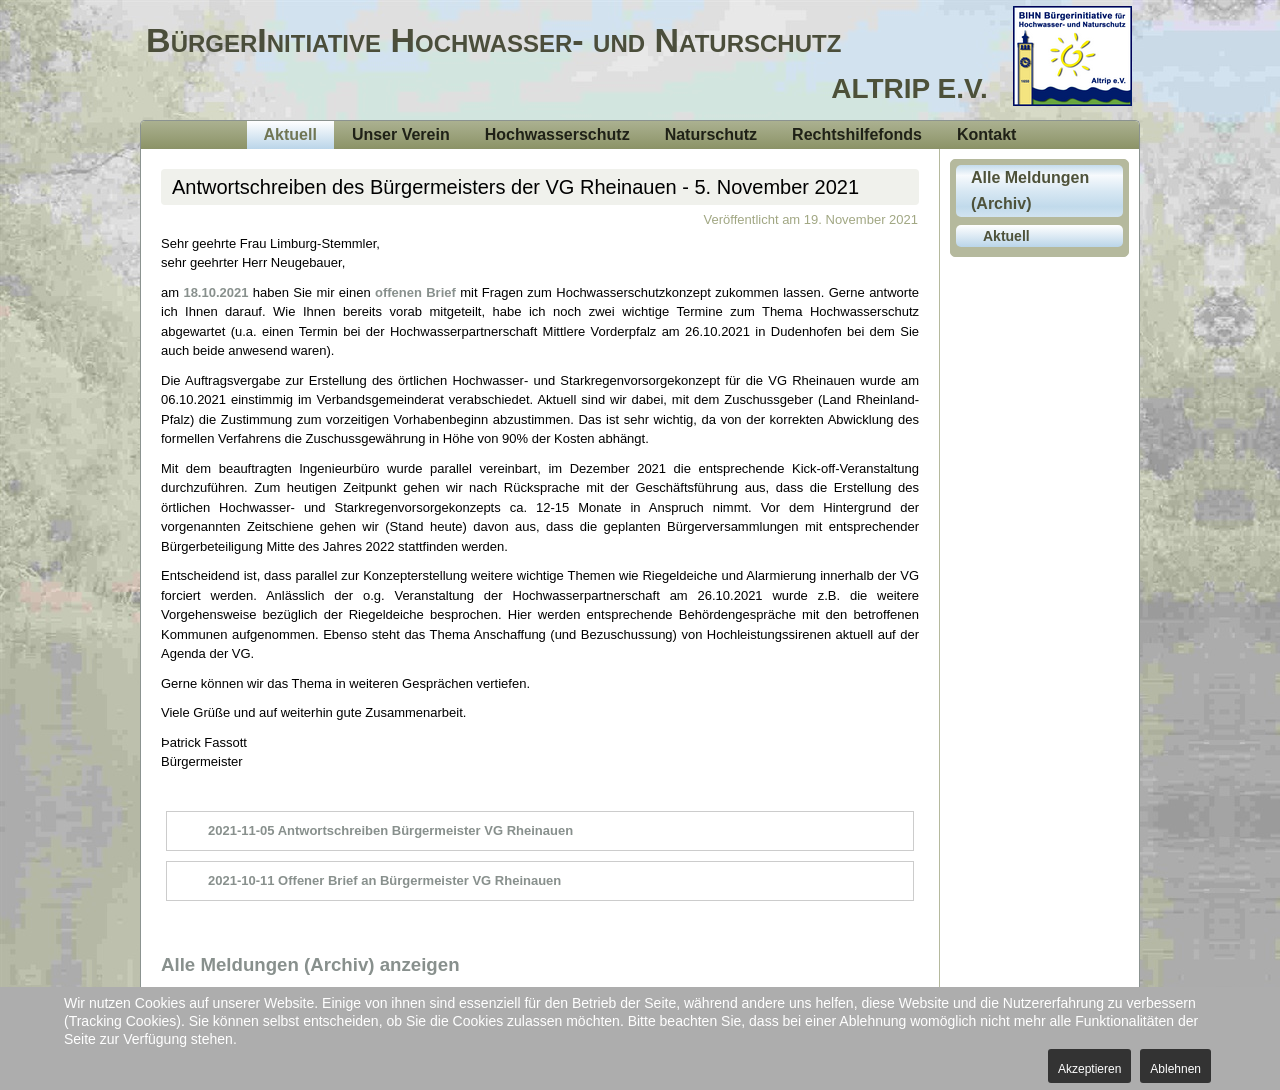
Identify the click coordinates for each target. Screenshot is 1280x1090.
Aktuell (290, 134)
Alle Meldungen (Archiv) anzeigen (310, 964)
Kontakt (987, 134)
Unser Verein (401, 134)
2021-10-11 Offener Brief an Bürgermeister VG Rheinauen (384, 880)
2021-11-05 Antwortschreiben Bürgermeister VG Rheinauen (390, 830)
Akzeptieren (1089, 1069)
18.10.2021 (215, 292)
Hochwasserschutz (557, 134)
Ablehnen (1175, 1069)
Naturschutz (711, 134)
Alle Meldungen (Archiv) (1030, 190)
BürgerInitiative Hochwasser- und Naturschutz (493, 40)
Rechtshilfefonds (857, 134)
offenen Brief (417, 292)
